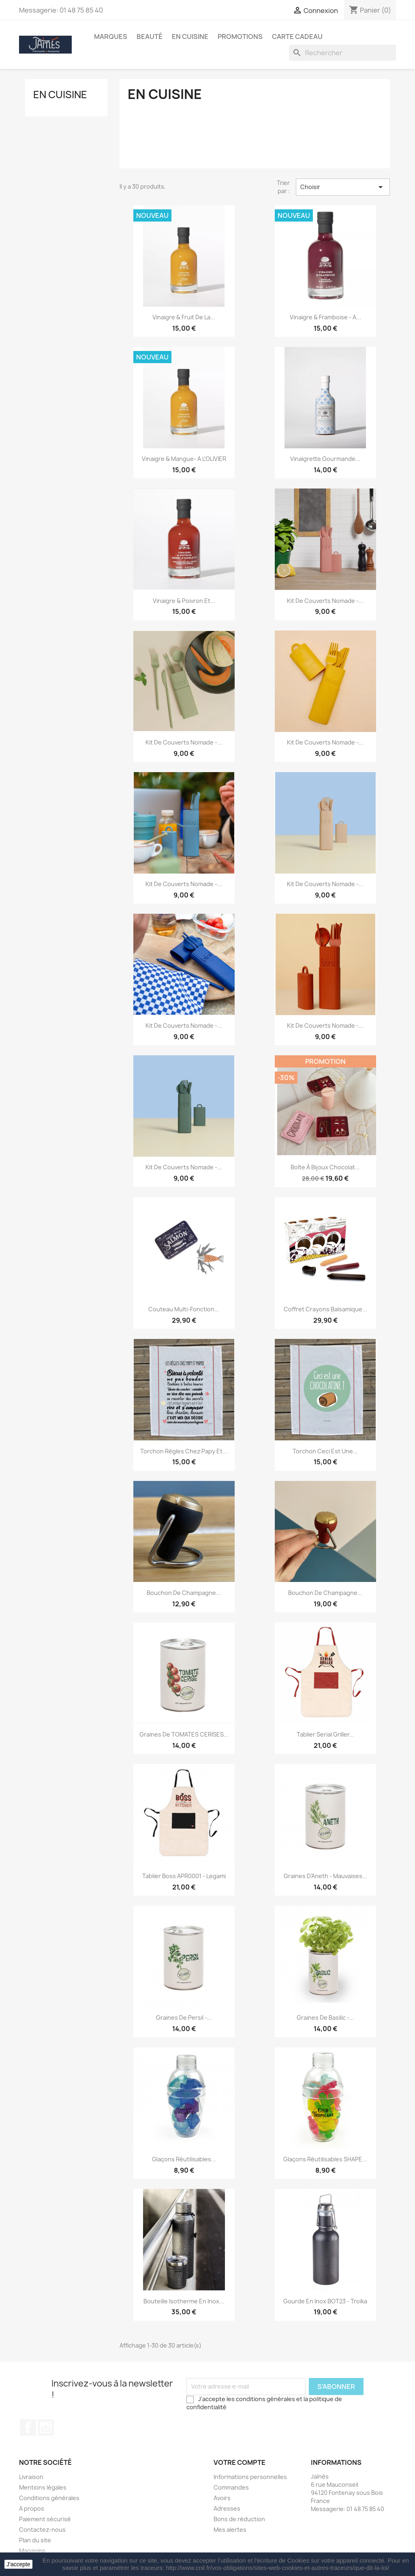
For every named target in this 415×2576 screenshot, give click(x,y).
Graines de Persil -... (184, 2017)
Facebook (28, 2427)
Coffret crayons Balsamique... (325, 1309)
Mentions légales (42, 2487)
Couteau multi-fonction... (183, 1309)
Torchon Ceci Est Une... (325, 1451)
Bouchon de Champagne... (184, 1593)
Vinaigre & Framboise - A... (325, 317)
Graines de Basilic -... (325, 2017)
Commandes (231, 2487)
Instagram (46, 2427)
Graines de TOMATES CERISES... (184, 1734)
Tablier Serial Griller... (325, 1734)
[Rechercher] (342, 53)
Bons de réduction (239, 2519)
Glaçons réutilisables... (184, 2159)
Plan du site (35, 2540)
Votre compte (239, 2462)
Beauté (150, 36)
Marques (110, 36)
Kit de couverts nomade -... (325, 601)
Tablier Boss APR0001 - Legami (184, 1876)
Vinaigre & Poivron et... (184, 601)
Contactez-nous (42, 2529)
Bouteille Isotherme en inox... (183, 2301)
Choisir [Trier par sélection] (342, 187)
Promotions (240, 36)
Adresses (227, 2508)
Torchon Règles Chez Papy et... (183, 1451)
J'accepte (18, 2564)
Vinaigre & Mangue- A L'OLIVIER (184, 459)
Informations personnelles (250, 2477)
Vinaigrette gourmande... (325, 459)
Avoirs (222, 2498)
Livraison (31, 2477)
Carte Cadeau (297, 36)
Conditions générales (49, 2498)
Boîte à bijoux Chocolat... (325, 1167)
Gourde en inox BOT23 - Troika (325, 2301)
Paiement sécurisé (45, 2519)
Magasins (32, 2550)
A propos (31, 2508)
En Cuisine (190, 36)
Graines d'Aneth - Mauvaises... (325, 1876)
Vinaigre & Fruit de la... (183, 317)
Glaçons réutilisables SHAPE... (325, 2159)
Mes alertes (230, 2529)
